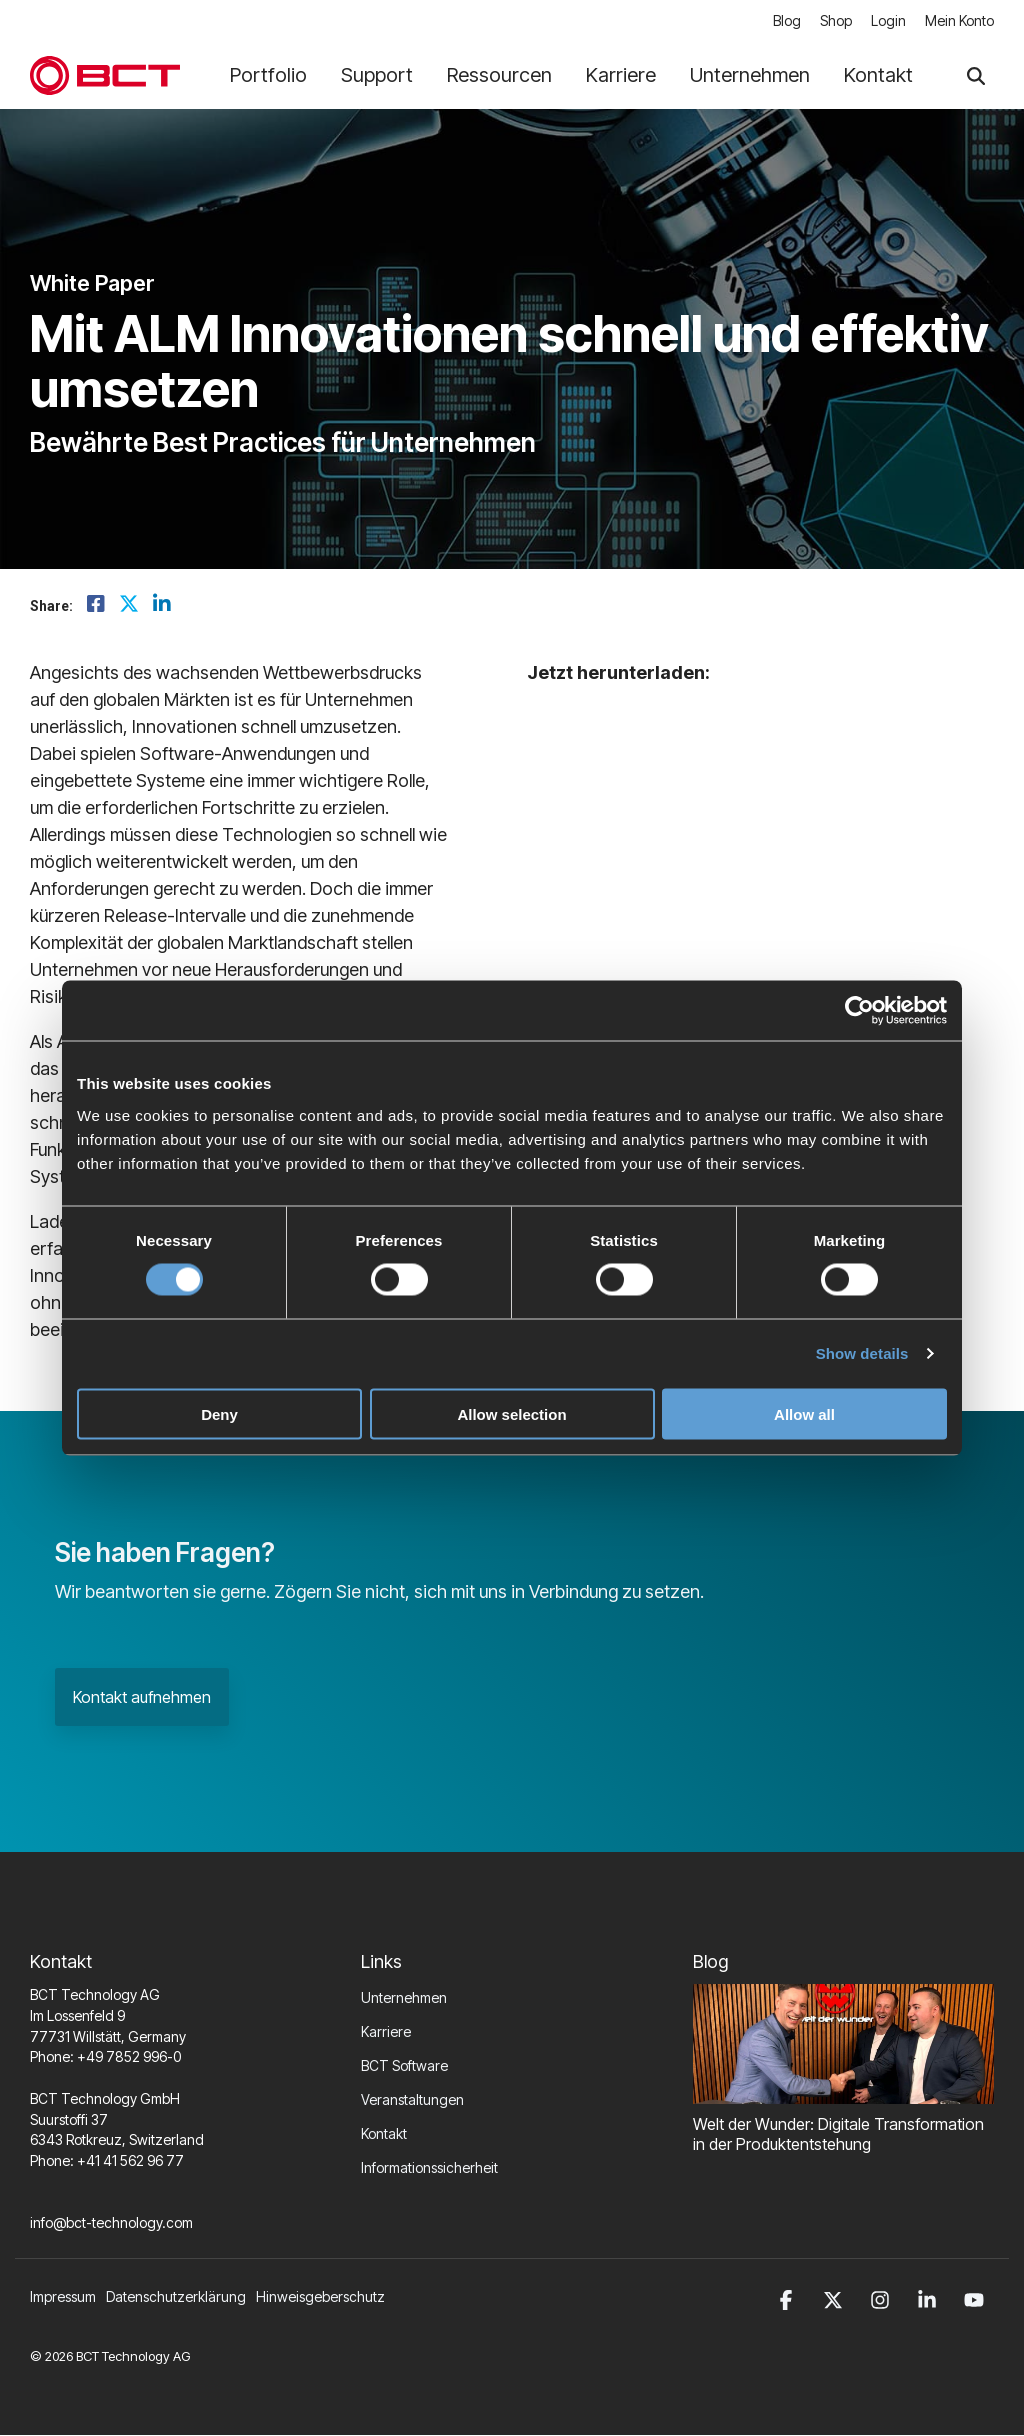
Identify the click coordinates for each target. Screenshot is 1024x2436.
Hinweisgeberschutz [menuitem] (320, 2297)
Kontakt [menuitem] (384, 2134)
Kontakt (878, 76)
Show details (862, 1353)
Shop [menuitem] (834, 21)
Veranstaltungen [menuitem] (412, 2100)
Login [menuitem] (887, 21)
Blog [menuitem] (784, 21)
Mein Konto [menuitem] (959, 21)
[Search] (976, 76)
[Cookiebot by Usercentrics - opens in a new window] (859, 1011)
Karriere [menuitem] (386, 2032)
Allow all (804, 1413)
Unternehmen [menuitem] (404, 1998)
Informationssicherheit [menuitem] (429, 2168)
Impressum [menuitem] (63, 2297)
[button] (789, 2297)
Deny (219, 1413)
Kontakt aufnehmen (142, 1698)
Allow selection (511, 1413)
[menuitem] (181, 2297)
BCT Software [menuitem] (404, 2066)
